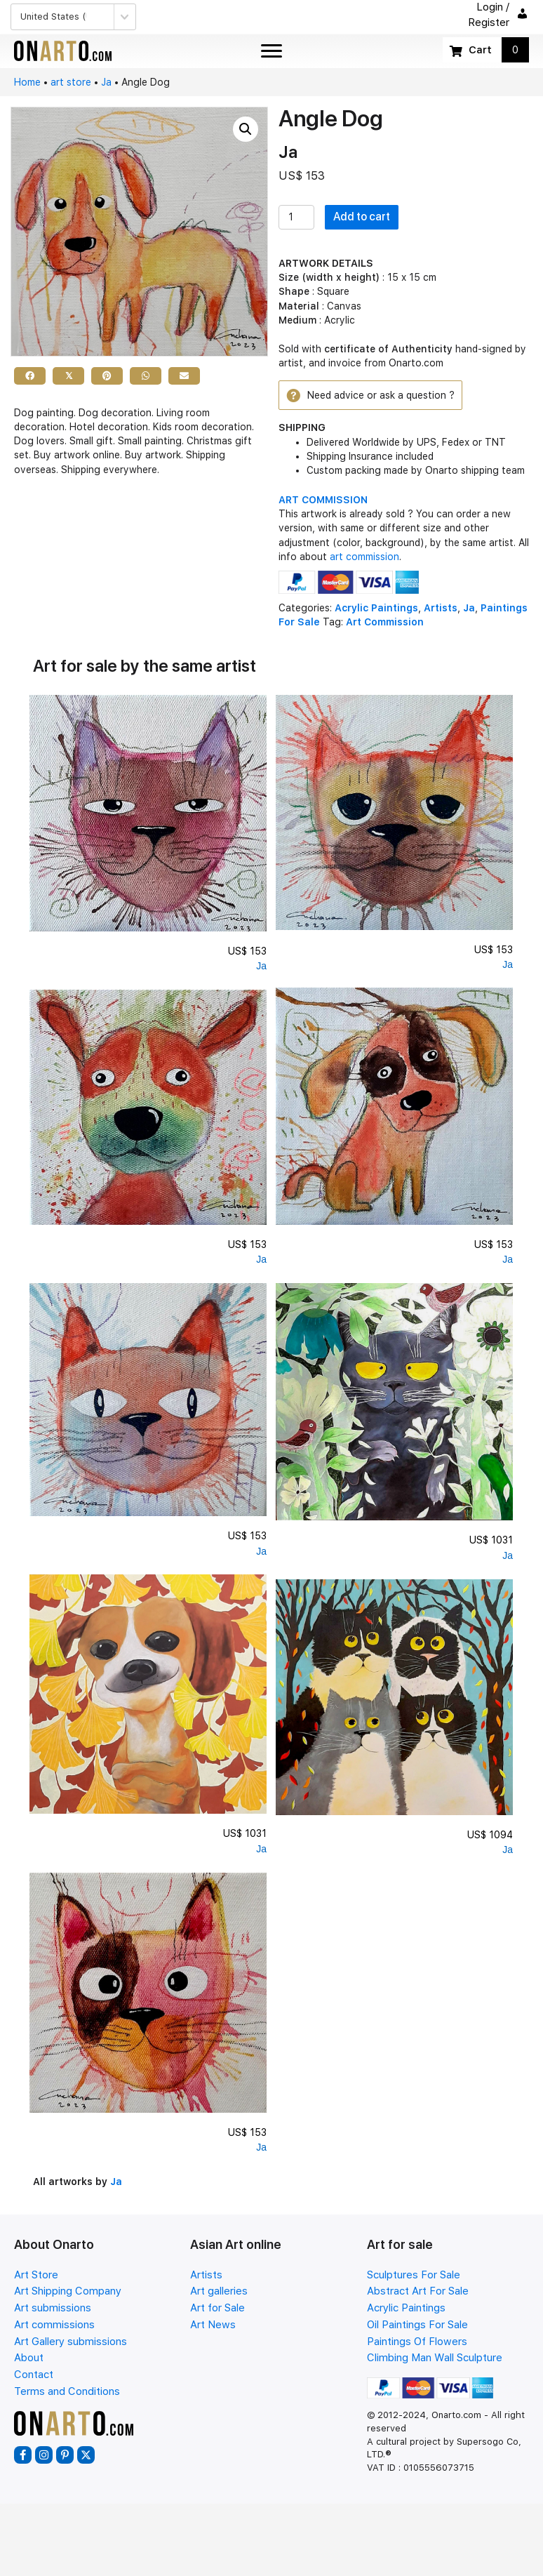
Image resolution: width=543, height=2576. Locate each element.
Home (27, 82)
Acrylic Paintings (376, 607)
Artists (440, 607)
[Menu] (271, 51)
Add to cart (361, 216)
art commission (364, 556)
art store (71, 82)
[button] (245, 129)
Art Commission (385, 622)
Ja (106, 82)
